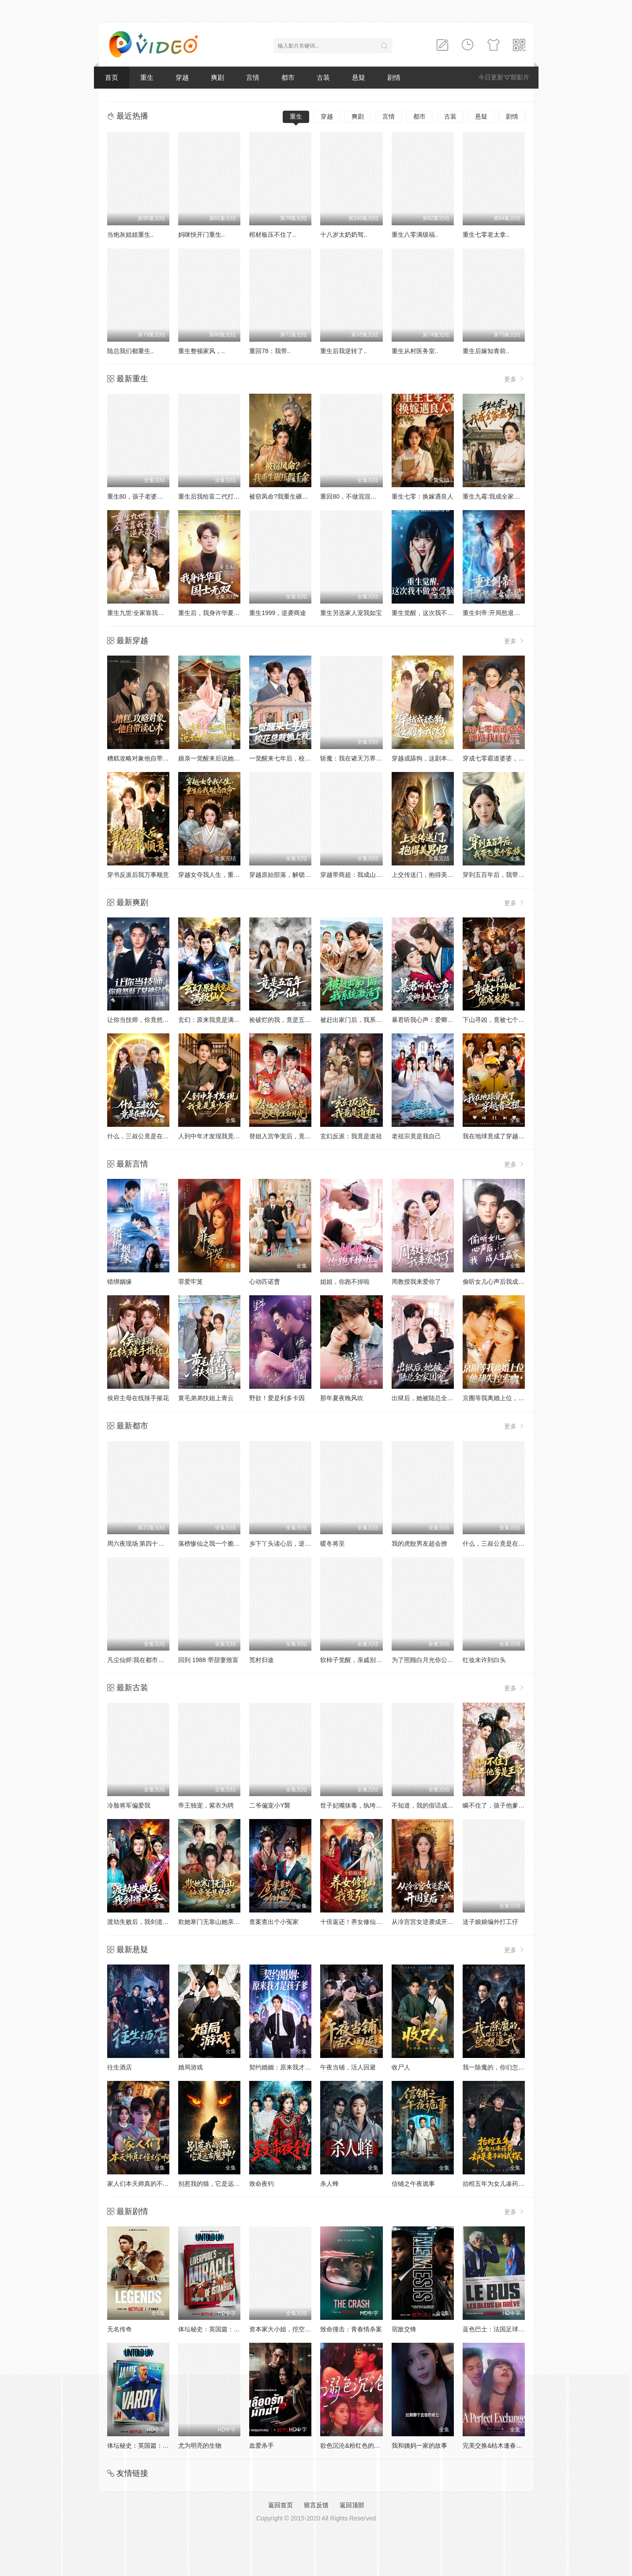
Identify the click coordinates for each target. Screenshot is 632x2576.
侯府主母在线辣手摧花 (138, 1398)
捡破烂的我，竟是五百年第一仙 (292, 1019)
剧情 (393, 77)
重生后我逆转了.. (343, 350)
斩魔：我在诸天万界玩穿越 (357, 758)
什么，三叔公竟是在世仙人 (144, 1136)
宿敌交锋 (404, 2329)
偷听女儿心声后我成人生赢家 (503, 1281)
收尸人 (401, 2067)
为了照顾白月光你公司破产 (429, 1659)
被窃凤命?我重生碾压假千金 (288, 496)
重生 (146, 77)
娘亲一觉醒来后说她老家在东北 (221, 758)
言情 (252, 77)
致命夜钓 (261, 2183)
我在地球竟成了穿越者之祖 (500, 1136)
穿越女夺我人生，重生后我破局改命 (227, 874)
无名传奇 (119, 2329)
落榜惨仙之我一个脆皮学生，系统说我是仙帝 (240, 1543)
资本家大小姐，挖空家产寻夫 (289, 2329)
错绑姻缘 (119, 1281)
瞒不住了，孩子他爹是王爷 (500, 1805)
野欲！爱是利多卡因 (277, 1398)
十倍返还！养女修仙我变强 (357, 1921)
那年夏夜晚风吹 (341, 1398)
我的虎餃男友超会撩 (419, 1543)
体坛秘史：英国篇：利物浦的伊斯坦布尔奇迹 (240, 2329)
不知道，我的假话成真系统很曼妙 (438, 1805)
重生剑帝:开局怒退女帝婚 (497, 612)
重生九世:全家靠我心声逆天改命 (151, 612)
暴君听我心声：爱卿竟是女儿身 (435, 1019)
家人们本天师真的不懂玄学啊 (147, 2183)
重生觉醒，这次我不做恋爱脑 (432, 612)
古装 (323, 77)
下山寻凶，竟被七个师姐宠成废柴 (509, 1019)
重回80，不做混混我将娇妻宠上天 (367, 496)
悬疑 (358, 77)
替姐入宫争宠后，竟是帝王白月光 (295, 1136)
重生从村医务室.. (415, 350)
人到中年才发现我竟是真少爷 (218, 1136)
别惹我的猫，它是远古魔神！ (218, 2183)
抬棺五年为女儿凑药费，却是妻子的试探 (518, 2183)
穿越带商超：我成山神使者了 (360, 874)
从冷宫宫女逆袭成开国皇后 (429, 1921)
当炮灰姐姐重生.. (130, 234)
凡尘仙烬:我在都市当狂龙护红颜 (151, 1659)
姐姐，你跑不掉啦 (345, 1281)
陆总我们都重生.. (130, 350)
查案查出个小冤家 (274, 1921)
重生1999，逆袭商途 (277, 612)
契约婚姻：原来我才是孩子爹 (289, 2067)
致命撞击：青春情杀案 (351, 2329)
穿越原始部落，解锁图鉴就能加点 (295, 874)
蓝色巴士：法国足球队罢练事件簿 (509, 2329)
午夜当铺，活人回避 (348, 2067)
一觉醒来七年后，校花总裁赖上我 (295, 758)
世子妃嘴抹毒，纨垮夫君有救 (360, 1805)
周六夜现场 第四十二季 (139, 1543)
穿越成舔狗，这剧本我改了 (429, 758)
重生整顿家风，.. (201, 350)
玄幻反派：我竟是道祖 (351, 1136)
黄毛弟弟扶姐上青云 (206, 1398)
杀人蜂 (329, 2183)
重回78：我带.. (269, 350)
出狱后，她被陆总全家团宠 (429, 1398)
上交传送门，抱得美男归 (426, 874)
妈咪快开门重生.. (201, 234)
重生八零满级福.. (415, 234)
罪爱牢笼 (190, 1281)
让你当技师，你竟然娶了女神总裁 (153, 1019)
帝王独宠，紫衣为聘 (206, 1805)
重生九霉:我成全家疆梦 (494, 496)
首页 (111, 77)
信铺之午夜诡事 (413, 2183)
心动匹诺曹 (264, 1281)
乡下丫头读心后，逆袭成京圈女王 (295, 1543)
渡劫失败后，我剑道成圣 (141, 1921)
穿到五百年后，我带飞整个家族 (506, 874)
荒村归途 (261, 1659)
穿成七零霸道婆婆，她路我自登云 (509, 758)
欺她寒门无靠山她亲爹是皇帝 (218, 1921)
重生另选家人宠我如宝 (351, 612)
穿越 (182, 77)
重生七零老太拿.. (486, 234)
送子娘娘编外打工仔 (490, 1921)
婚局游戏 (190, 2067)
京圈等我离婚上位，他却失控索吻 (509, 1398)
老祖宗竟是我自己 (416, 1136)
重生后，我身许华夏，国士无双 (221, 612)
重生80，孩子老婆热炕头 (141, 496)
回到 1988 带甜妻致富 (208, 1659)
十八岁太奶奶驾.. (343, 234)
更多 (514, 379)
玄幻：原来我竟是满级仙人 (215, 1019)
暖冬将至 (332, 1543)
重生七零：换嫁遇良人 (422, 496)
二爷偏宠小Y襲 (269, 1805)
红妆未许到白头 (484, 1659)
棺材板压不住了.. (272, 234)
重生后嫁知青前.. (486, 350)
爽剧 (217, 77)
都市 (288, 77)
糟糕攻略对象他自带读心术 (144, 758)
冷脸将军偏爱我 (128, 1805)
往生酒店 (119, 2067)
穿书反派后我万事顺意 (138, 874)
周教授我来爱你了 (416, 1281)
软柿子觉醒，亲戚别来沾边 (357, 1659)
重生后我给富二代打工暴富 (215, 496)
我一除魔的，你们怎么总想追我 (506, 2067)
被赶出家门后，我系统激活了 (360, 1019)
